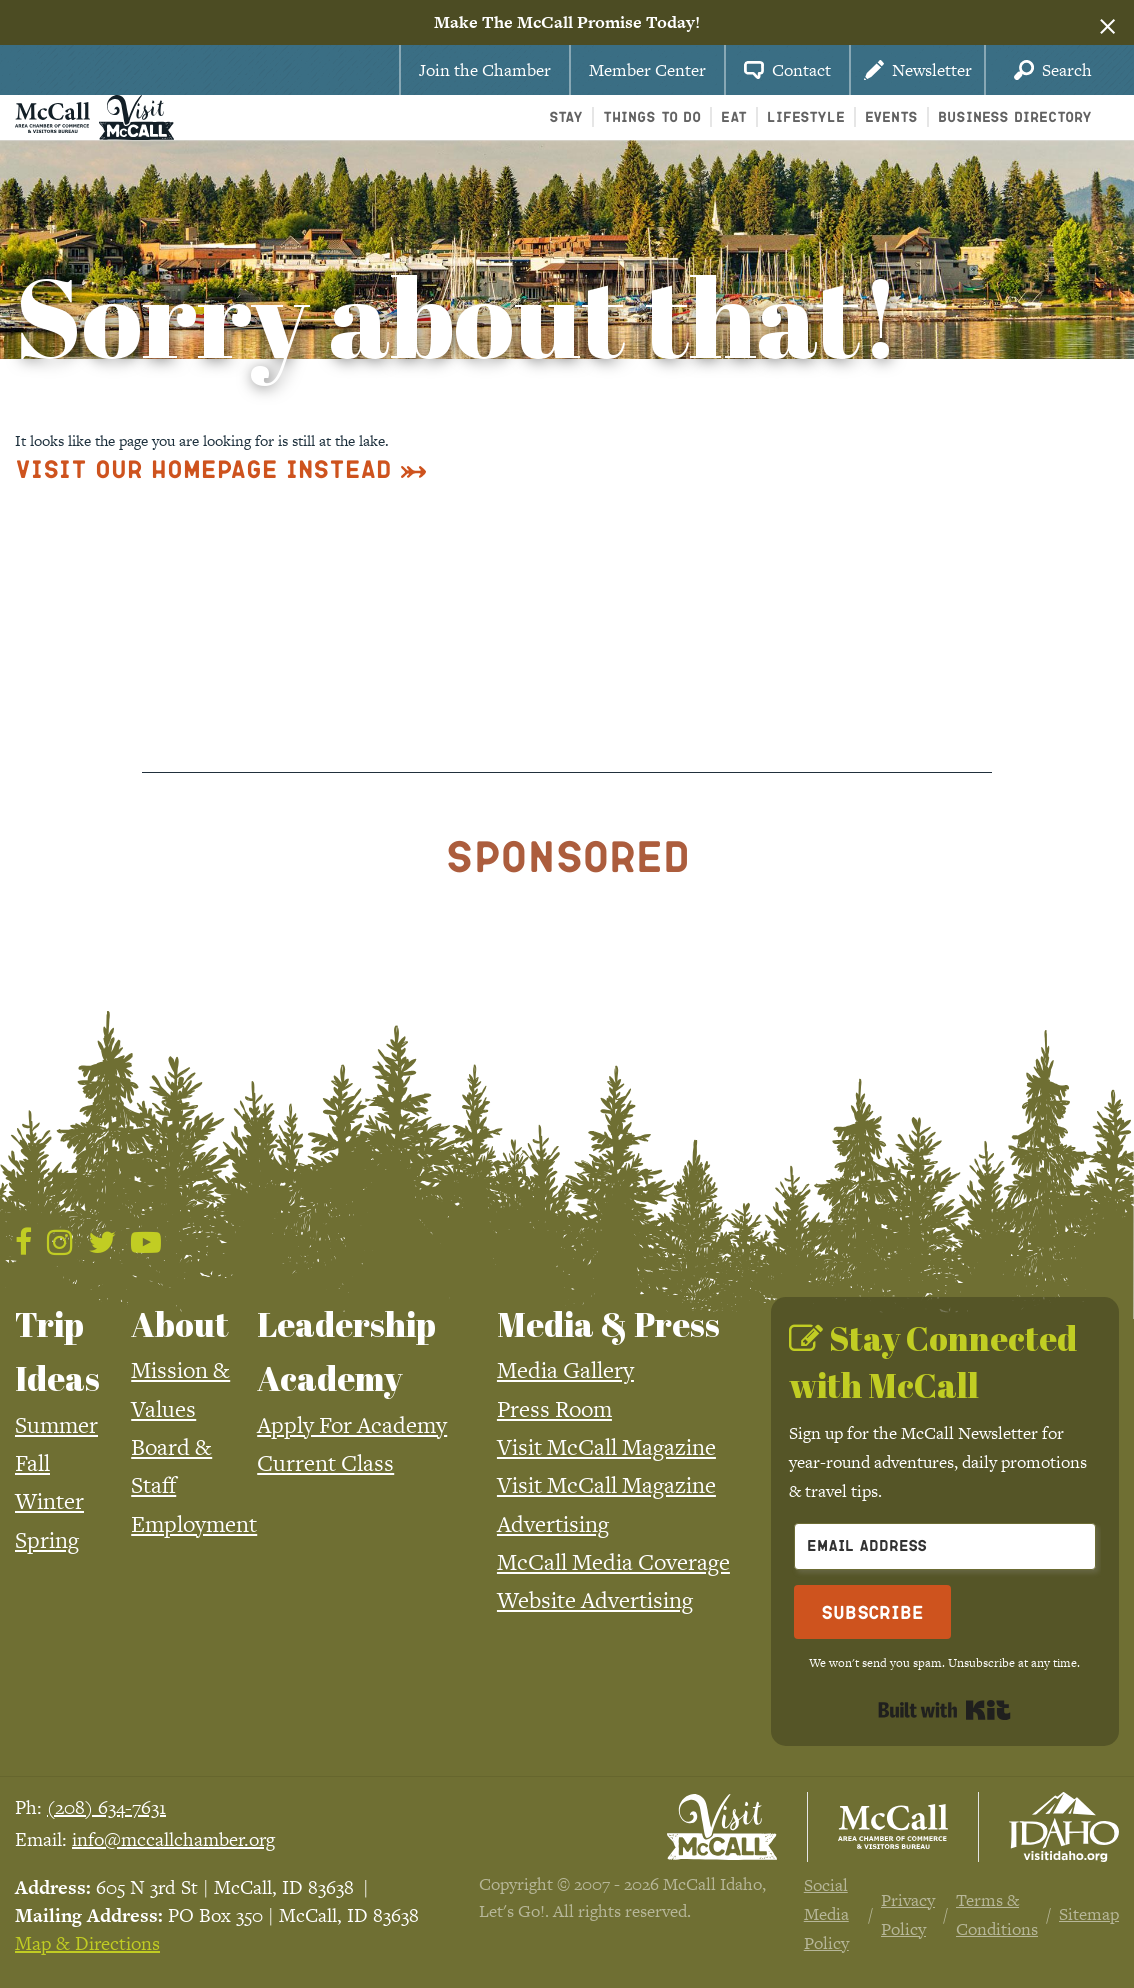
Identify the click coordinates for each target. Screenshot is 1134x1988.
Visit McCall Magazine (606, 1447)
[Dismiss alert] (1107, 23)
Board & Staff (171, 1466)
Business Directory (1015, 116)
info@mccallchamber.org (173, 1839)
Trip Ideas (57, 1351)
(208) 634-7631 (106, 1807)
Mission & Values (180, 1389)
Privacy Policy (908, 1914)
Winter (49, 1501)
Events (891, 116)
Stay (566, 116)
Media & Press (608, 1324)
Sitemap (1089, 1914)
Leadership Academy (346, 1351)
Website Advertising (595, 1600)
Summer (56, 1425)
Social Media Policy (826, 1914)
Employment (194, 1524)
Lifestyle (806, 116)
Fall (32, 1463)
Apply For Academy (352, 1425)
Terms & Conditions (997, 1914)
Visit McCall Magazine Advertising (606, 1504)
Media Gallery (565, 1370)
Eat (734, 116)
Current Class (325, 1463)
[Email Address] (945, 1546)
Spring (47, 1540)
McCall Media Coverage (613, 1562)
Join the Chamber (485, 70)
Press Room (554, 1409)
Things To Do (652, 116)
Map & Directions (87, 1943)
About (180, 1324)
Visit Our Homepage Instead (203, 468)
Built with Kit (944, 1710)
